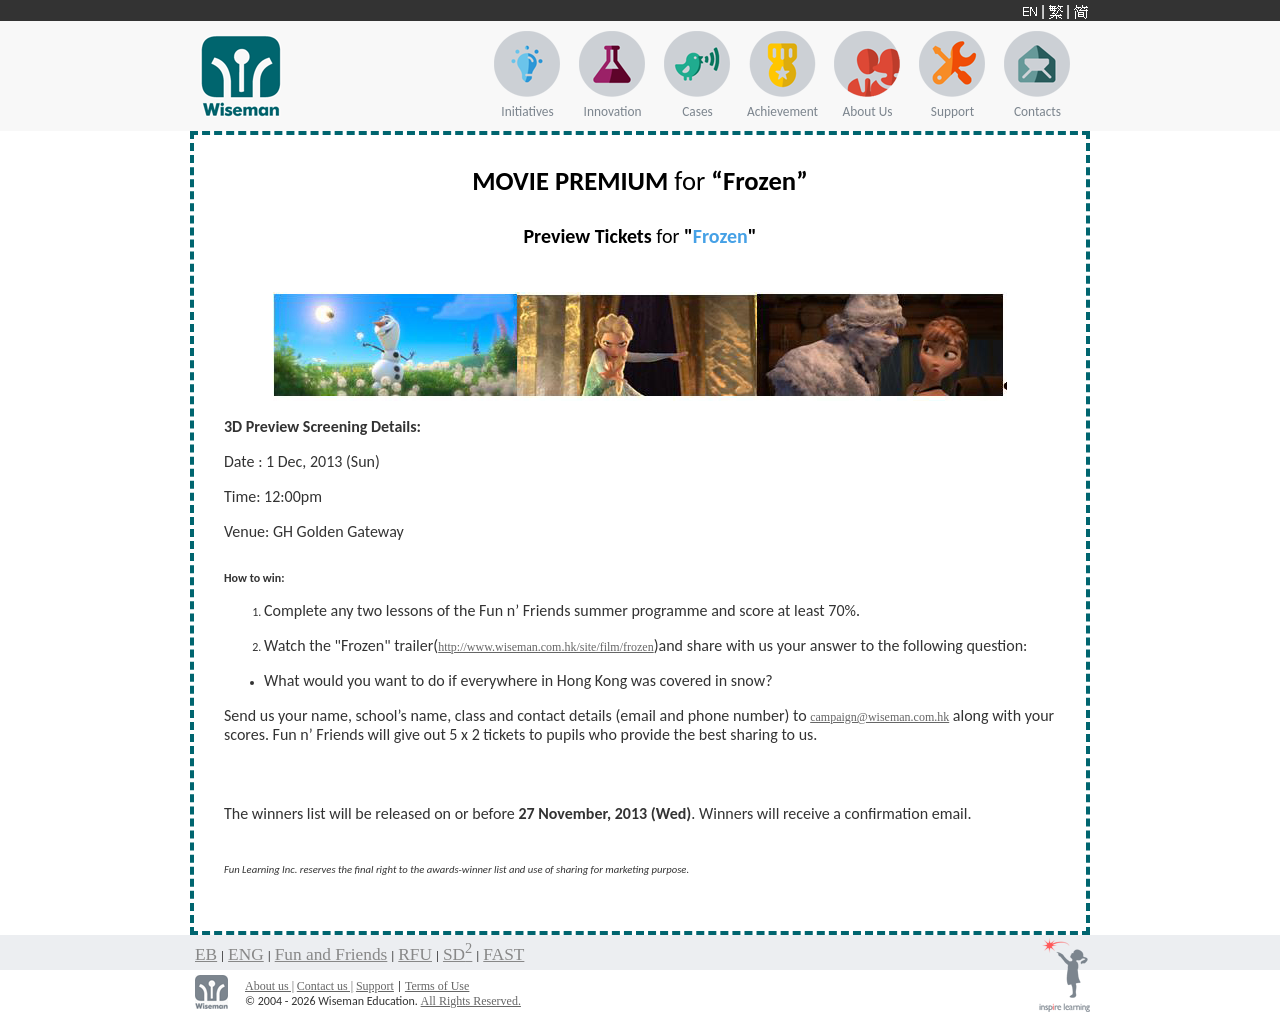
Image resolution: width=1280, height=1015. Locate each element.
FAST (503, 954)
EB (206, 954)
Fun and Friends (331, 954)
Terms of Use (437, 986)
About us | (269, 986)
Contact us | (325, 986)
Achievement (782, 111)
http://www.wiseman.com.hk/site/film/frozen (546, 647)
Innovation (613, 111)
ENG (246, 954)
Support (952, 111)
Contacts (1037, 111)
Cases (697, 111)
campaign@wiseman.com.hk (879, 717)
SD (457, 954)
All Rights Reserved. (471, 1001)
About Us (868, 111)
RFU (415, 954)
